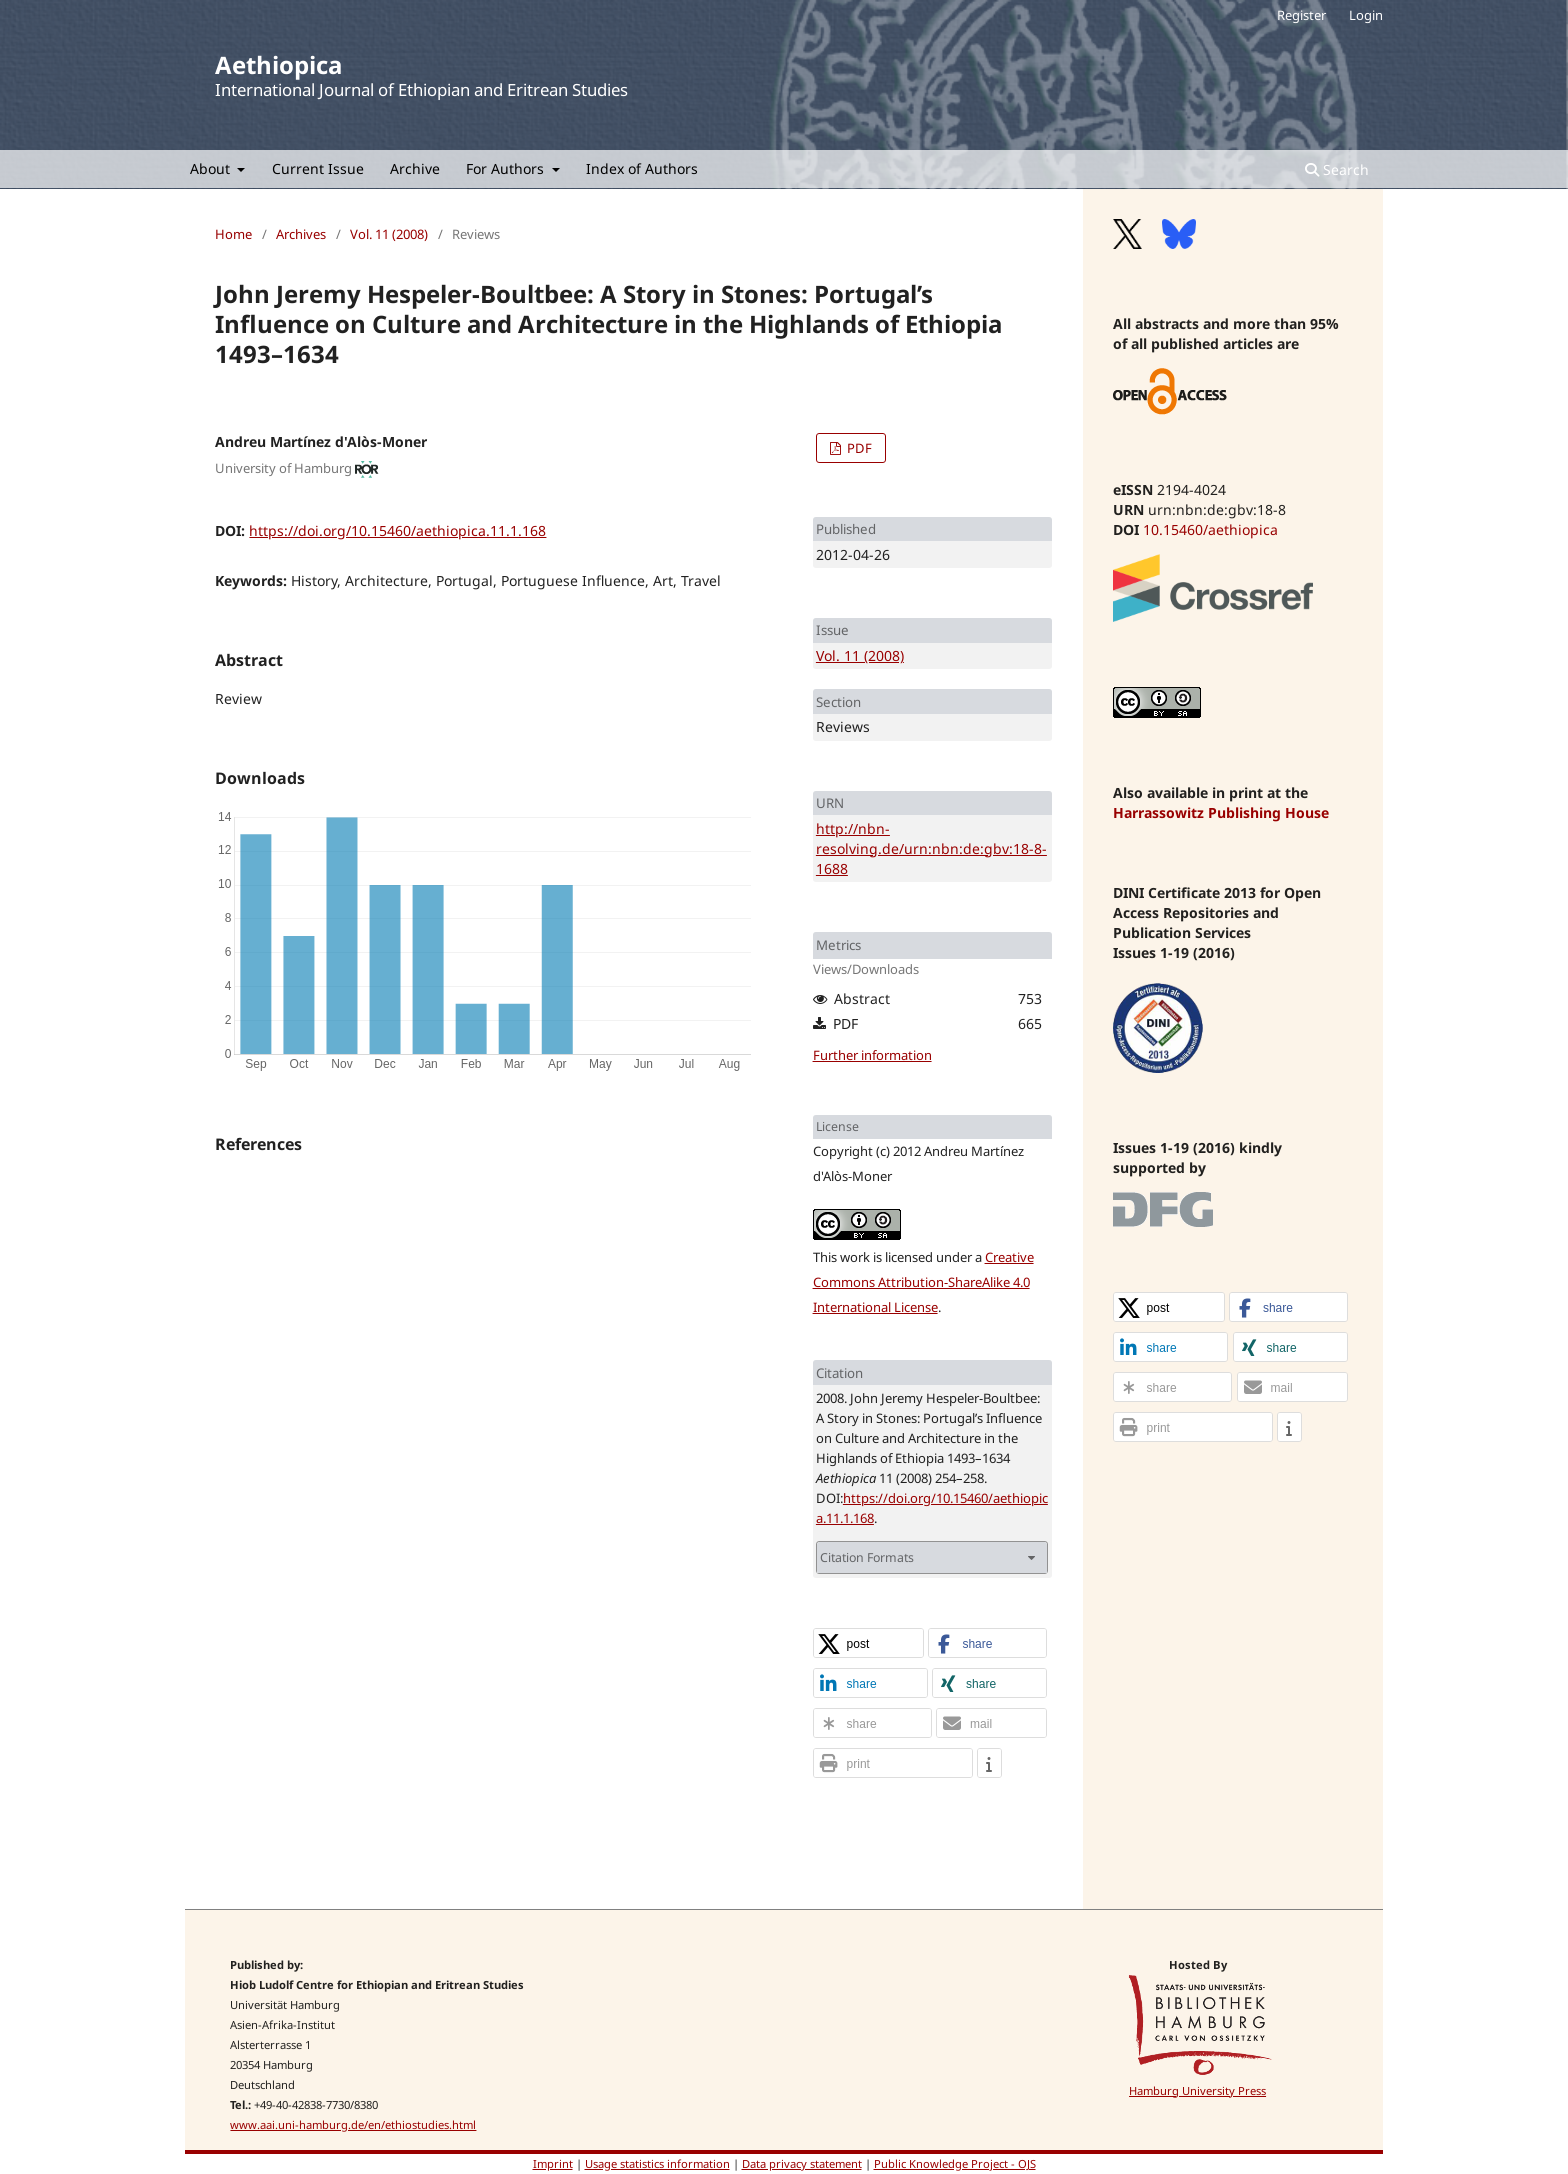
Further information (872, 1055)
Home (233, 234)
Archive (415, 168)
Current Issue (318, 168)
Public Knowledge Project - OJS (955, 2163)
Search (1337, 169)
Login (1366, 15)
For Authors (507, 168)
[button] (869, 1644)
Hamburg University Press (1197, 2090)
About (212, 168)
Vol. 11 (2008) (389, 234)
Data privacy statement (802, 2163)
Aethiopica (278, 64)
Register (1301, 15)
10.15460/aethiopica (1210, 529)
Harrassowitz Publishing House (1221, 812)
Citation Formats (867, 1557)
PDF (858, 448)
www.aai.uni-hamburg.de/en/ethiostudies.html (353, 2124)
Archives (301, 234)
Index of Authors (642, 168)
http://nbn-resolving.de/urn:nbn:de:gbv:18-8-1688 (931, 848)
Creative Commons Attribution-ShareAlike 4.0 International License (923, 1282)
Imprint (553, 2163)
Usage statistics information (657, 2163)
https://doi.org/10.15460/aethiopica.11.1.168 (397, 530)
